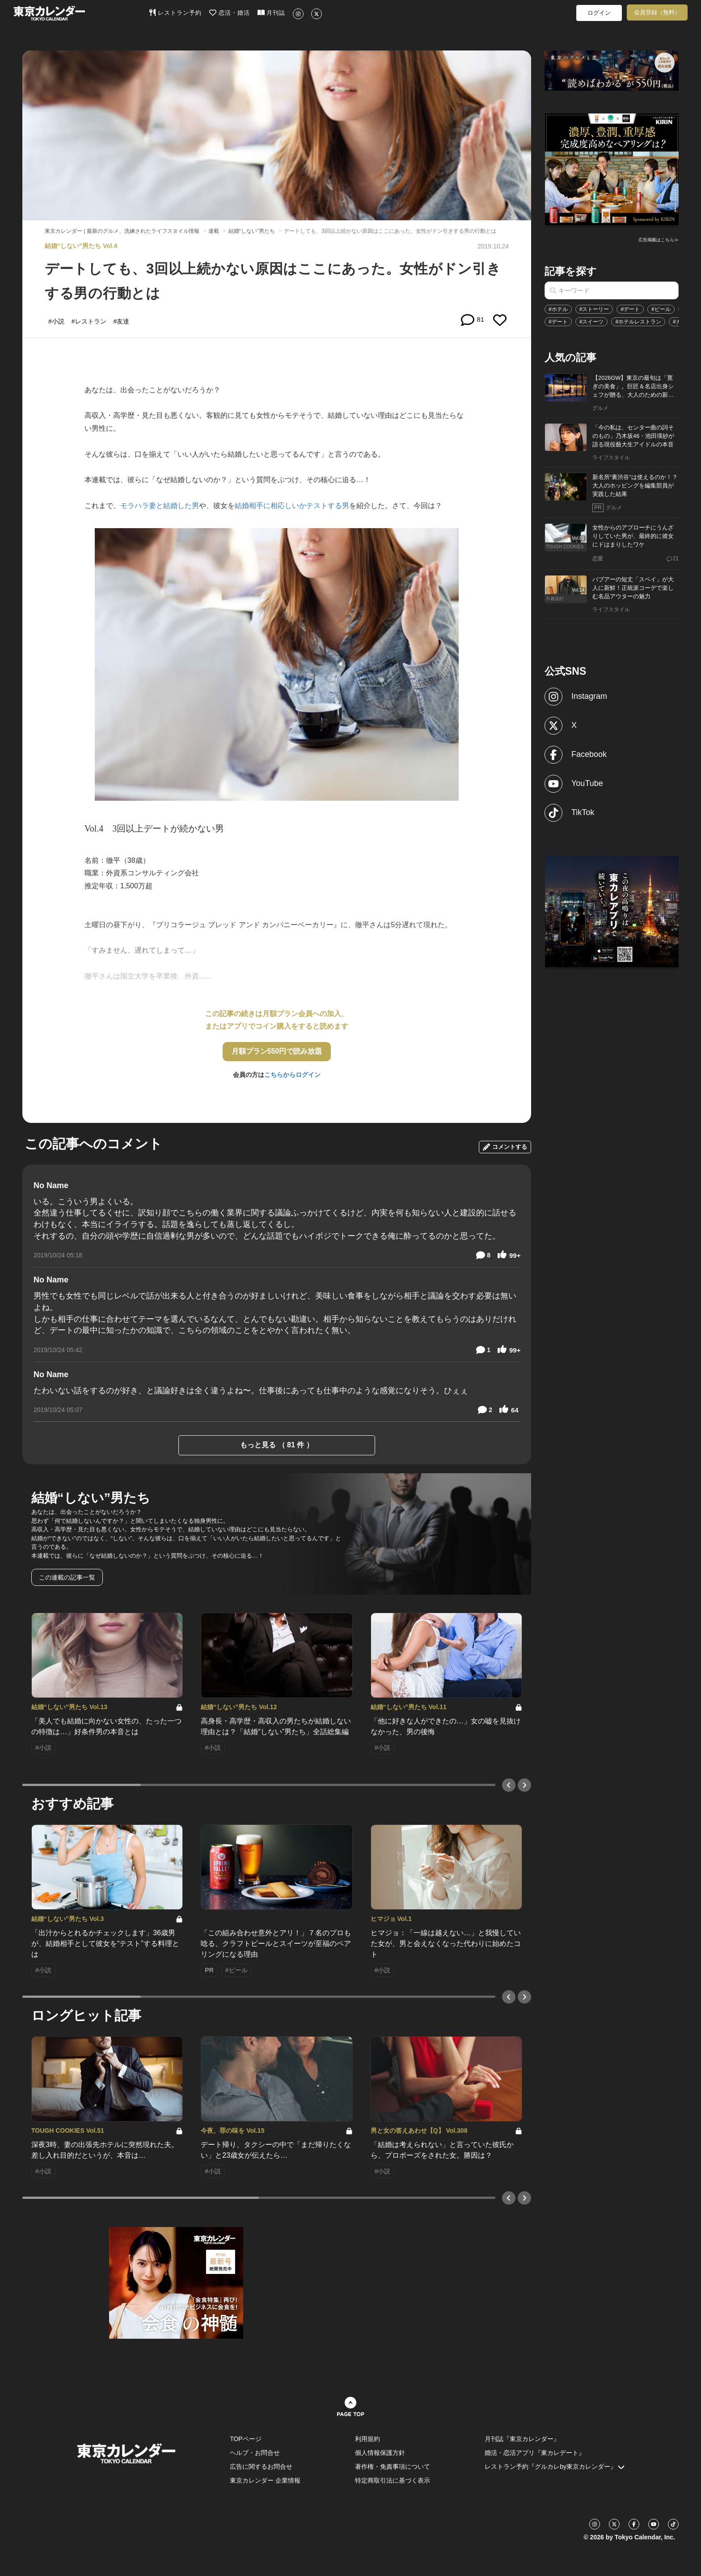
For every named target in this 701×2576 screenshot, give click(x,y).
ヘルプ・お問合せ (255, 2453)
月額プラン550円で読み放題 (277, 1051)
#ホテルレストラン (638, 322)
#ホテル (558, 309)
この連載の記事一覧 (67, 1577)
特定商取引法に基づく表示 (392, 2480)
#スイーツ (591, 322)
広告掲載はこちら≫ (658, 239)
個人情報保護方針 (380, 2453)
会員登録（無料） (657, 12)
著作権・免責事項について (392, 2466)
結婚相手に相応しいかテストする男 (292, 505)
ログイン (599, 12)
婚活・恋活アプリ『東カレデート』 (535, 2453)
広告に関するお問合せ (261, 2466)
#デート (630, 309)
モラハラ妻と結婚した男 (159, 505)
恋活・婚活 (229, 12)
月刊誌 (272, 12)
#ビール (661, 309)
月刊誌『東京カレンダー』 (522, 2439)
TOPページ (246, 2439)
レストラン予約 (175, 12)
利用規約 (367, 2439)
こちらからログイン (292, 1074)
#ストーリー (594, 309)
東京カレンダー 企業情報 (265, 2480)
